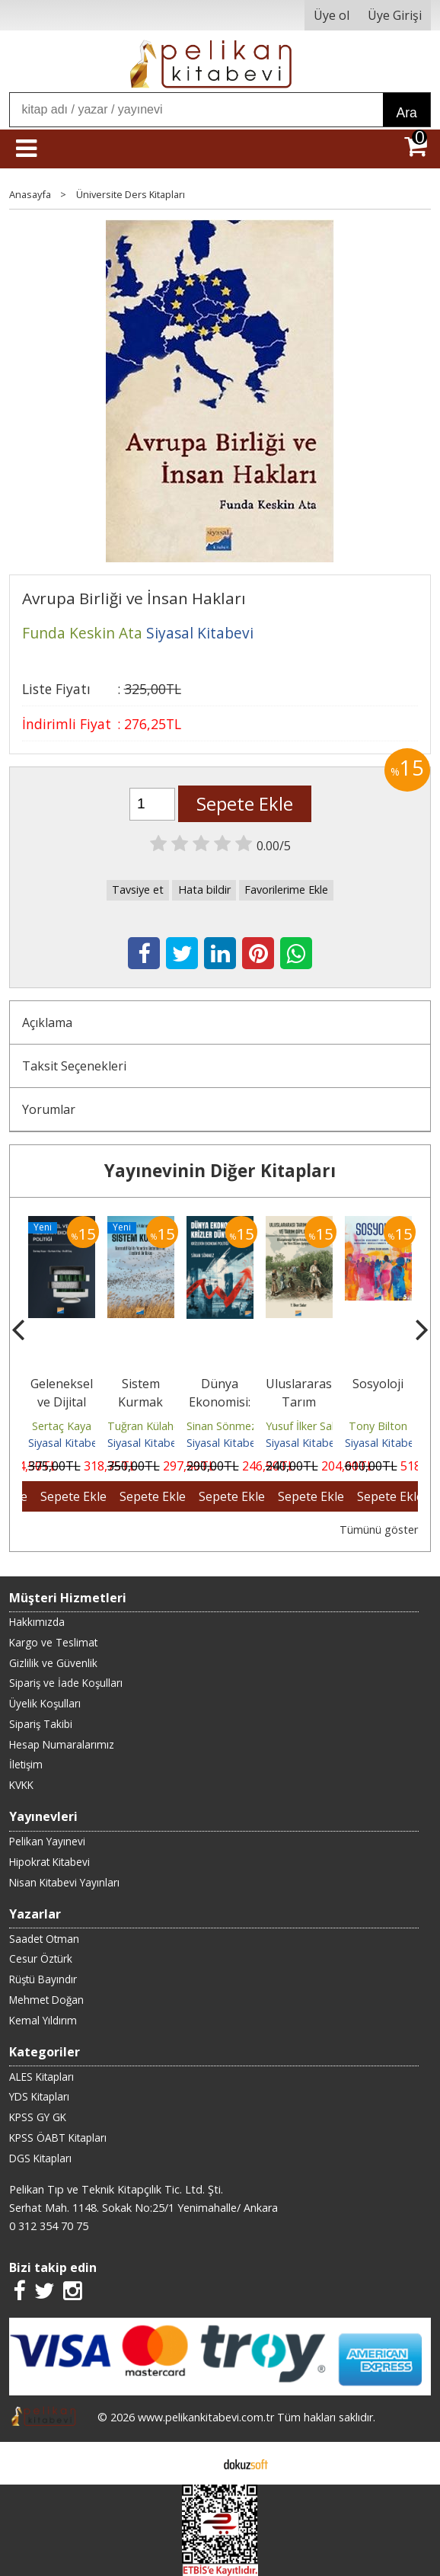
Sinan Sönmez (222, 1426)
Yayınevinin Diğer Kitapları (220, 1170)
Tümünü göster (379, 1529)
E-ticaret (196, 2463)
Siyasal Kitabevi (66, 1442)
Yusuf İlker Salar (305, 1426)
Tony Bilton (378, 1426)
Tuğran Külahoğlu (151, 1426)
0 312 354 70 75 (48, 2226)
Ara (406, 112)
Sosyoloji (377, 1383)
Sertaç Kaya (61, 1426)
